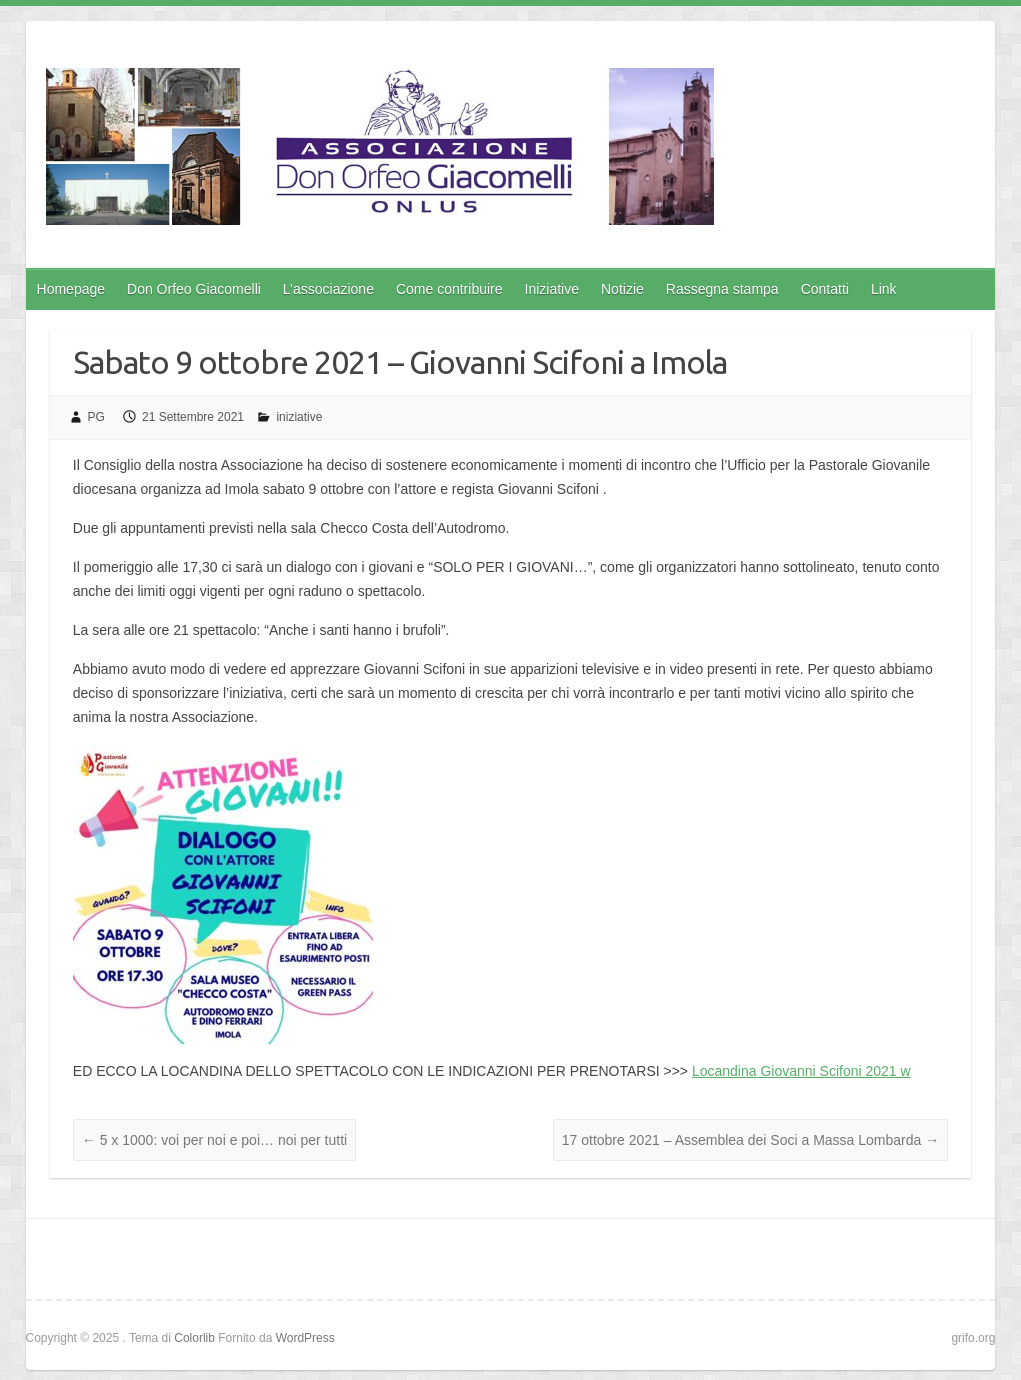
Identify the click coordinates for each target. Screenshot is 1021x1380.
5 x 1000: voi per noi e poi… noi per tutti (214, 1140)
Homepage (71, 289)
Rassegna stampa (722, 289)
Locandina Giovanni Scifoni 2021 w (801, 1071)
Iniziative (552, 289)
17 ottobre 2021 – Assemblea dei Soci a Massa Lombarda (750, 1140)
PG (96, 417)
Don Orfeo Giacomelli (194, 289)
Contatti (825, 289)
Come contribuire (449, 289)
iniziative (299, 417)
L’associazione (328, 289)
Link (884, 289)
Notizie (622, 289)
